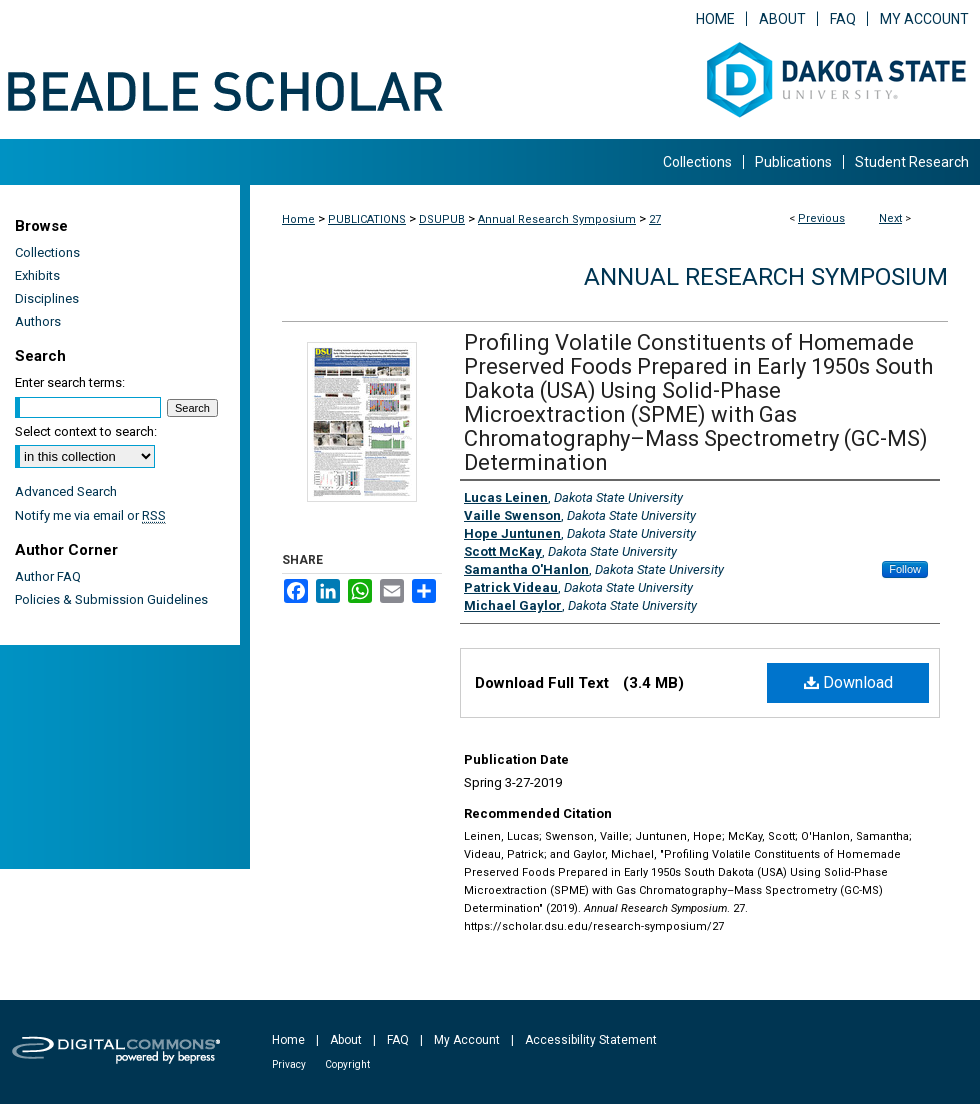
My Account (467, 1040)
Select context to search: (86, 431)
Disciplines (47, 298)
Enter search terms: (70, 382)
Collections (47, 252)
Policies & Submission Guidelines (111, 599)
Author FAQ (48, 576)
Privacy (289, 1064)
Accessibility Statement (591, 1040)
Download (848, 682)
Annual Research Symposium (557, 219)
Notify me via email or (90, 515)
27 (655, 219)
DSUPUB (442, 219)
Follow (905, 569)
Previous (821, 218)
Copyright (347, 1064)
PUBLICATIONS (367, 219)
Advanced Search (66, 491)
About (346, 1040)
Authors (38, 321)
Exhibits (37, 275)
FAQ (398, 1040)
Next (890, 218)
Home (298, 219)
